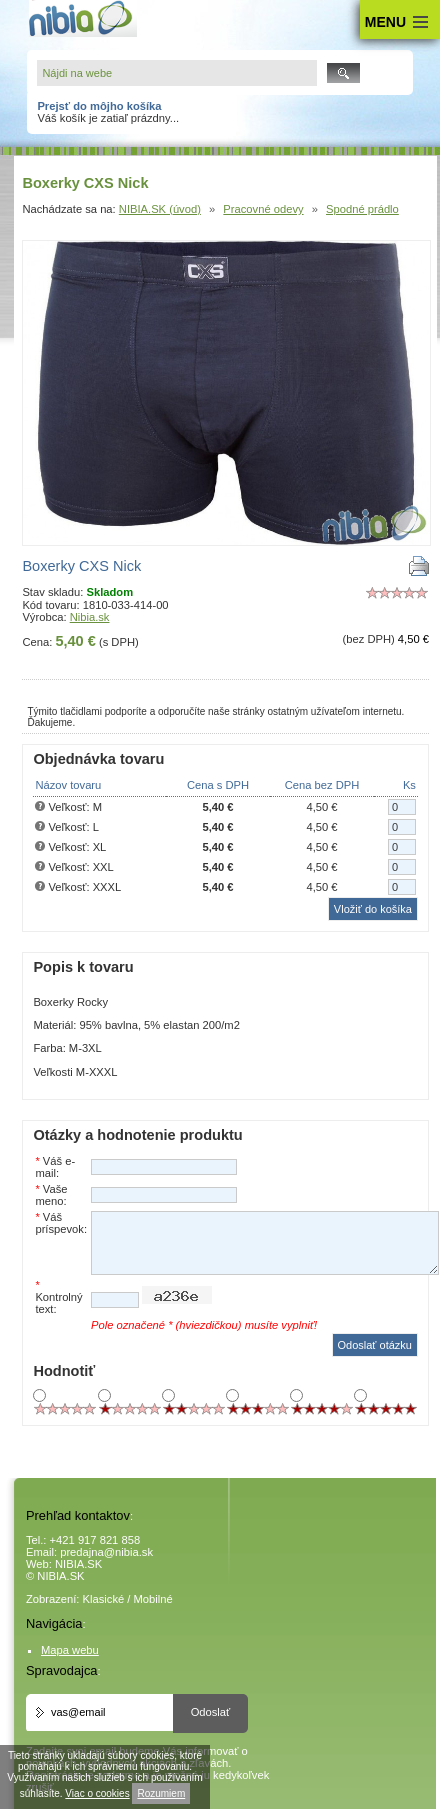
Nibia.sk (90, 617)
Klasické (104, 1599)
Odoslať (211, 1712)
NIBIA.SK (78, 1564)
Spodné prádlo (362, 209)
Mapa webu (70, 1650)
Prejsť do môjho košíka (99, 106)
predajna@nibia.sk (106, 1552)
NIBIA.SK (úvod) (160, 209)
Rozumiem (161, 1793)
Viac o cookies (97, 1793)
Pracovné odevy (263, 209)
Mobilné (153, 1599)
